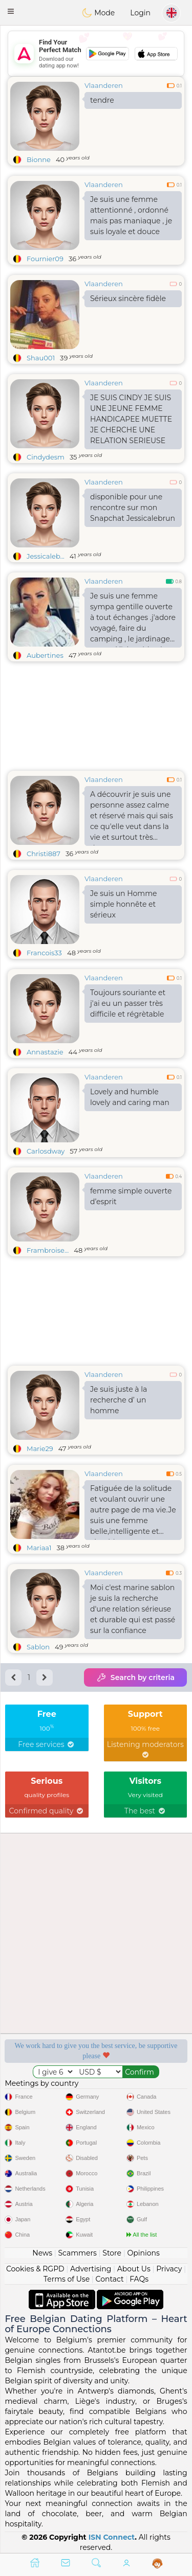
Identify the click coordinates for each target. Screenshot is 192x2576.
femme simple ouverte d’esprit (131, 1196)
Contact (110, 2279)
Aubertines (45, 655)
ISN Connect (112, 2537)
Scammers (77, 2253)
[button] (11, 11)
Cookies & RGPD (35, 2268)
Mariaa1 (39, 1548)
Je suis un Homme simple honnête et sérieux (123, 904)
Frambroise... (48, 1250)
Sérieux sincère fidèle (128, 298)
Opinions (143, 2253)
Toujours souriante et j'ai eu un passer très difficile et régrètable (127, 1003)
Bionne (39, 159)
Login (140, 12)
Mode (98, 13)
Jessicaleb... (46, 556)
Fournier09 (45, 259)
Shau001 (41, 358)
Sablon (38, 1647)
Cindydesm (46, 457)
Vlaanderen (103, 85)
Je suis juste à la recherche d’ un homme (118, 1400)
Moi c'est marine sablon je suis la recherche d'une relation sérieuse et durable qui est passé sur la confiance (132, 1609)
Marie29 (40, 1448)
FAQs (139, 2279)
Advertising (90, 2268)
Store (111, 2253)
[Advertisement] (96, 54)
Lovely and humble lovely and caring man (129, 1097)
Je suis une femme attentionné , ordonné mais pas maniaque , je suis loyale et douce (131, 215)
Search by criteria (135, 1677)
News (42, 2253)
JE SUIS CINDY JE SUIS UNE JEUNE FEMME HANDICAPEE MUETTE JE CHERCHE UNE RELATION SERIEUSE (131, 419)
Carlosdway (46, 1151)
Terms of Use (67, 2279)
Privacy (169, 2268)
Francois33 (44, 953)
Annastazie (45, 1052)
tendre (102, 100)
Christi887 (43, 853)
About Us (134, 2268)
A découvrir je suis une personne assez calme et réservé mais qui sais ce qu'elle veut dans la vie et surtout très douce (131, 818)
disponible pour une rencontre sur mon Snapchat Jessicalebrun (132, 507)
